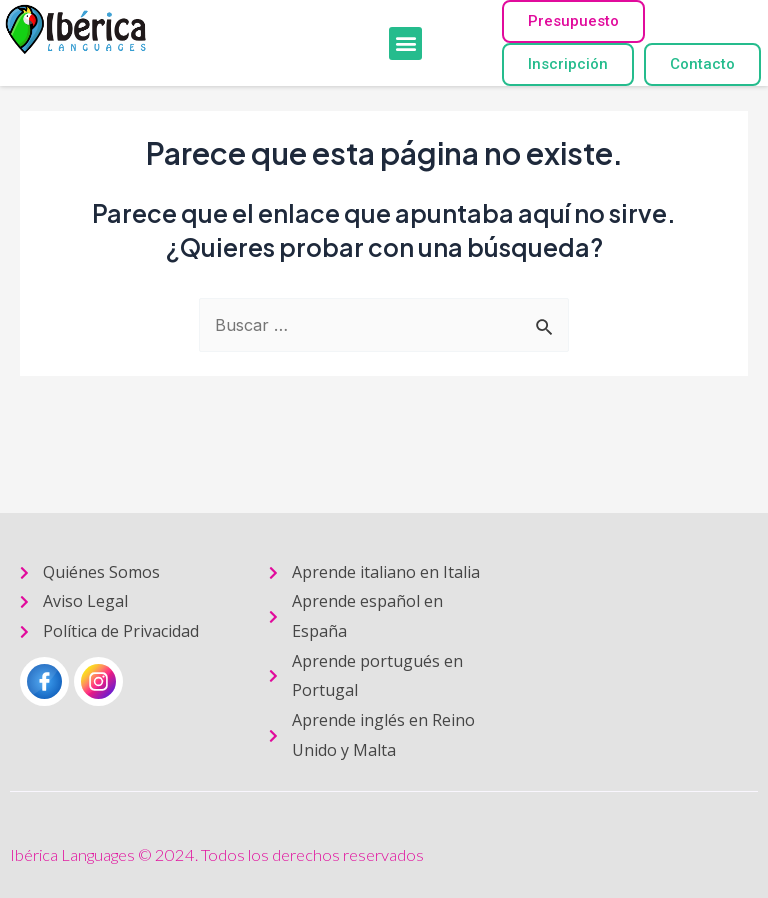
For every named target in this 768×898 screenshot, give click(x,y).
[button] (405, 43)
